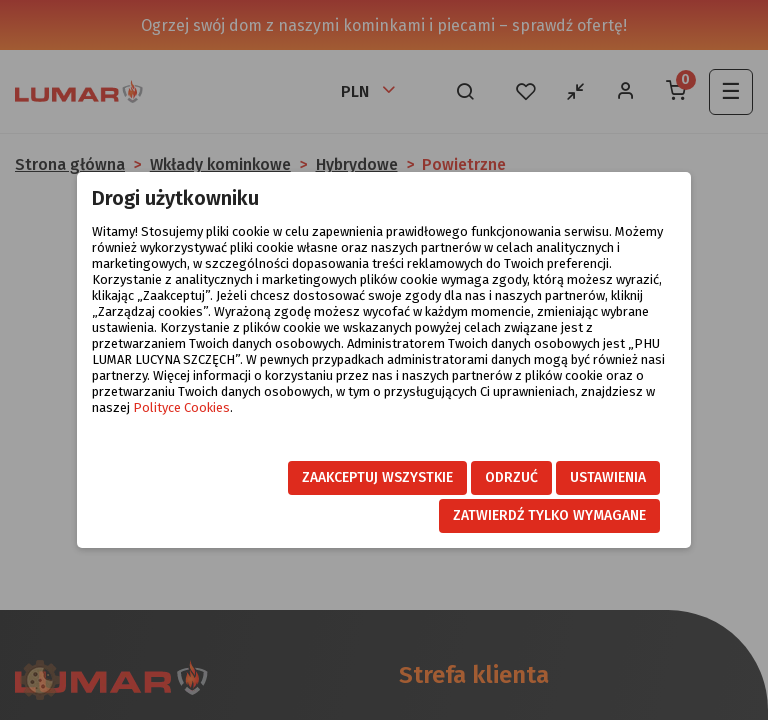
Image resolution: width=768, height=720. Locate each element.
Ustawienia (608, 477)
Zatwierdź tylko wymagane (549, 515)
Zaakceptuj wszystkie (377, 477)
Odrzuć (511, 477)
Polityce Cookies (181, 407)
